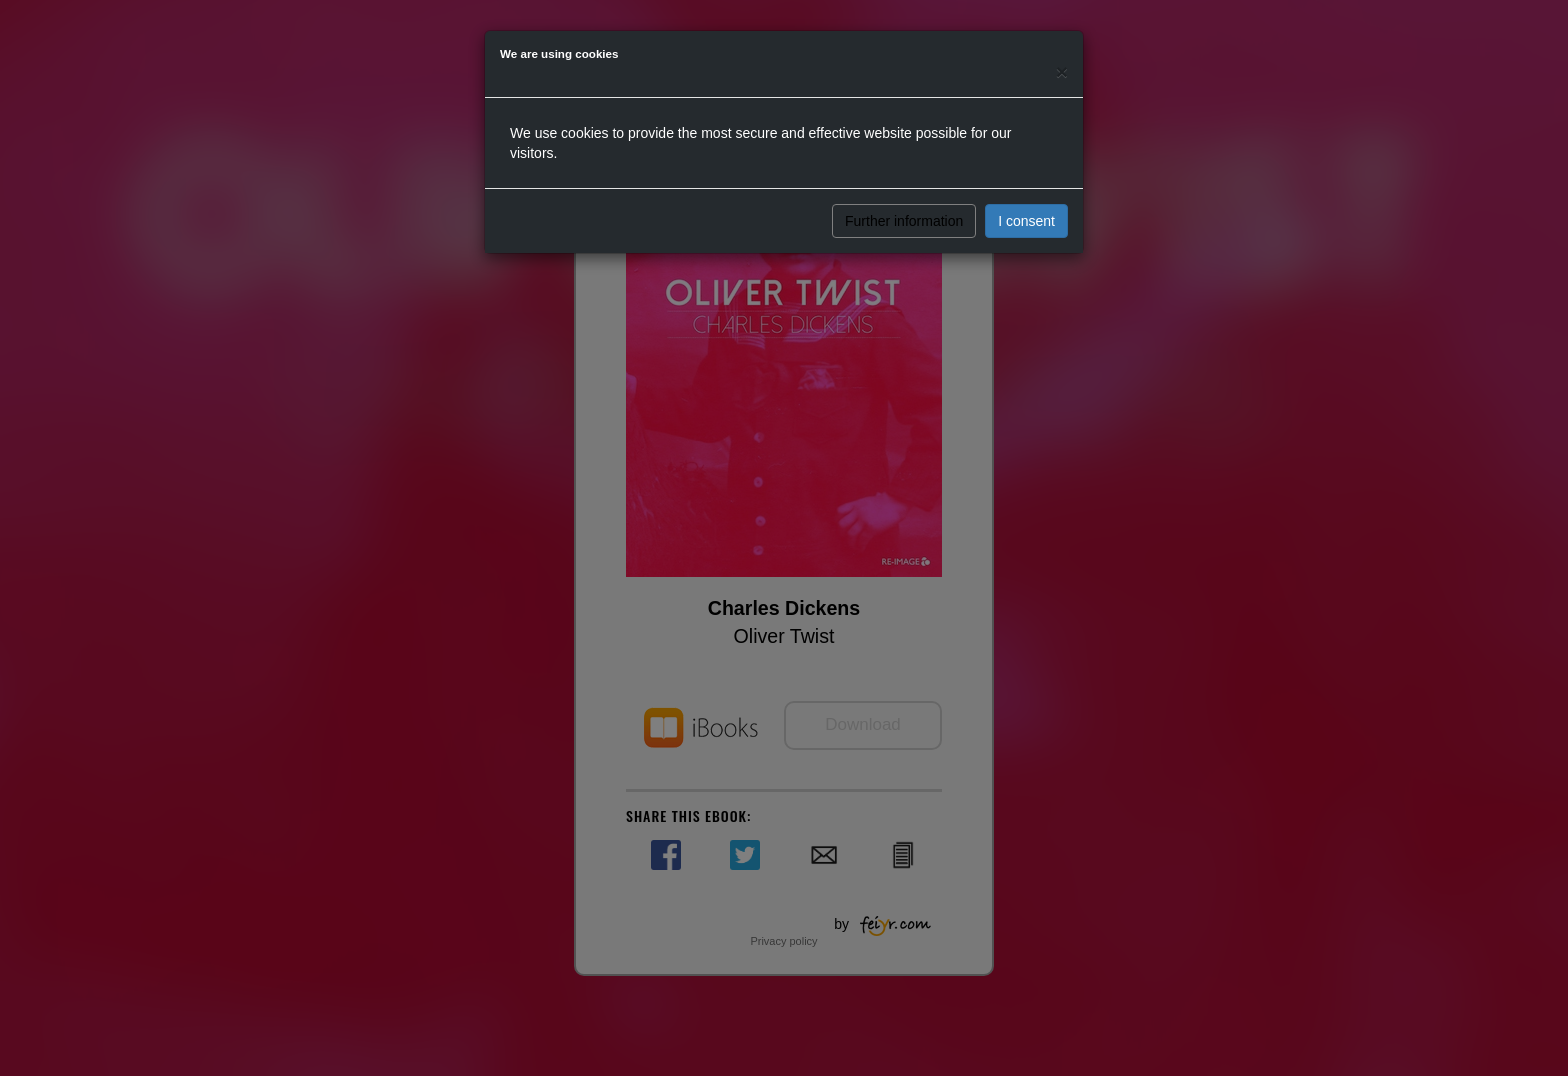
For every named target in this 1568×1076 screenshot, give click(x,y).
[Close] (1062, 71)
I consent (1026, 221)
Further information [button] (904, 221)
